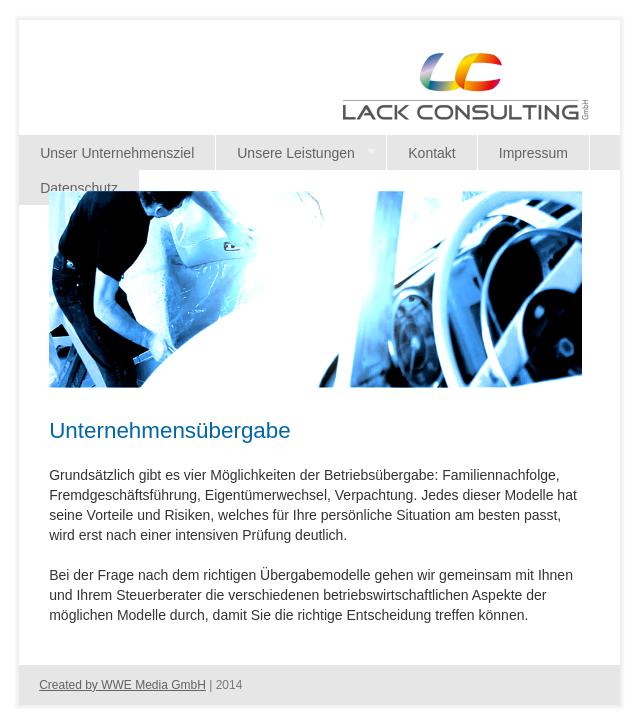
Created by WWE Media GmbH (122, 685)
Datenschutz (79, 188)
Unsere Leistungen (296, 153)
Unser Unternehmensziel (117, 153)
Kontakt (431, 153)
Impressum (533, 153)
